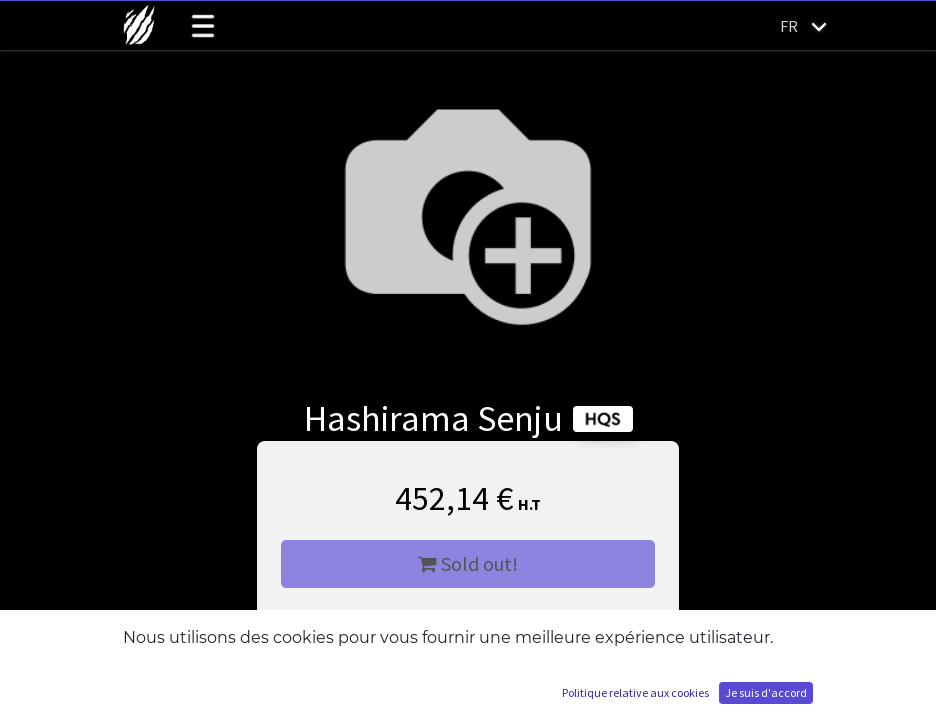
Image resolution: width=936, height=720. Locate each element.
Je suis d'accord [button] (766, 692)
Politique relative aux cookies (635, 692)
